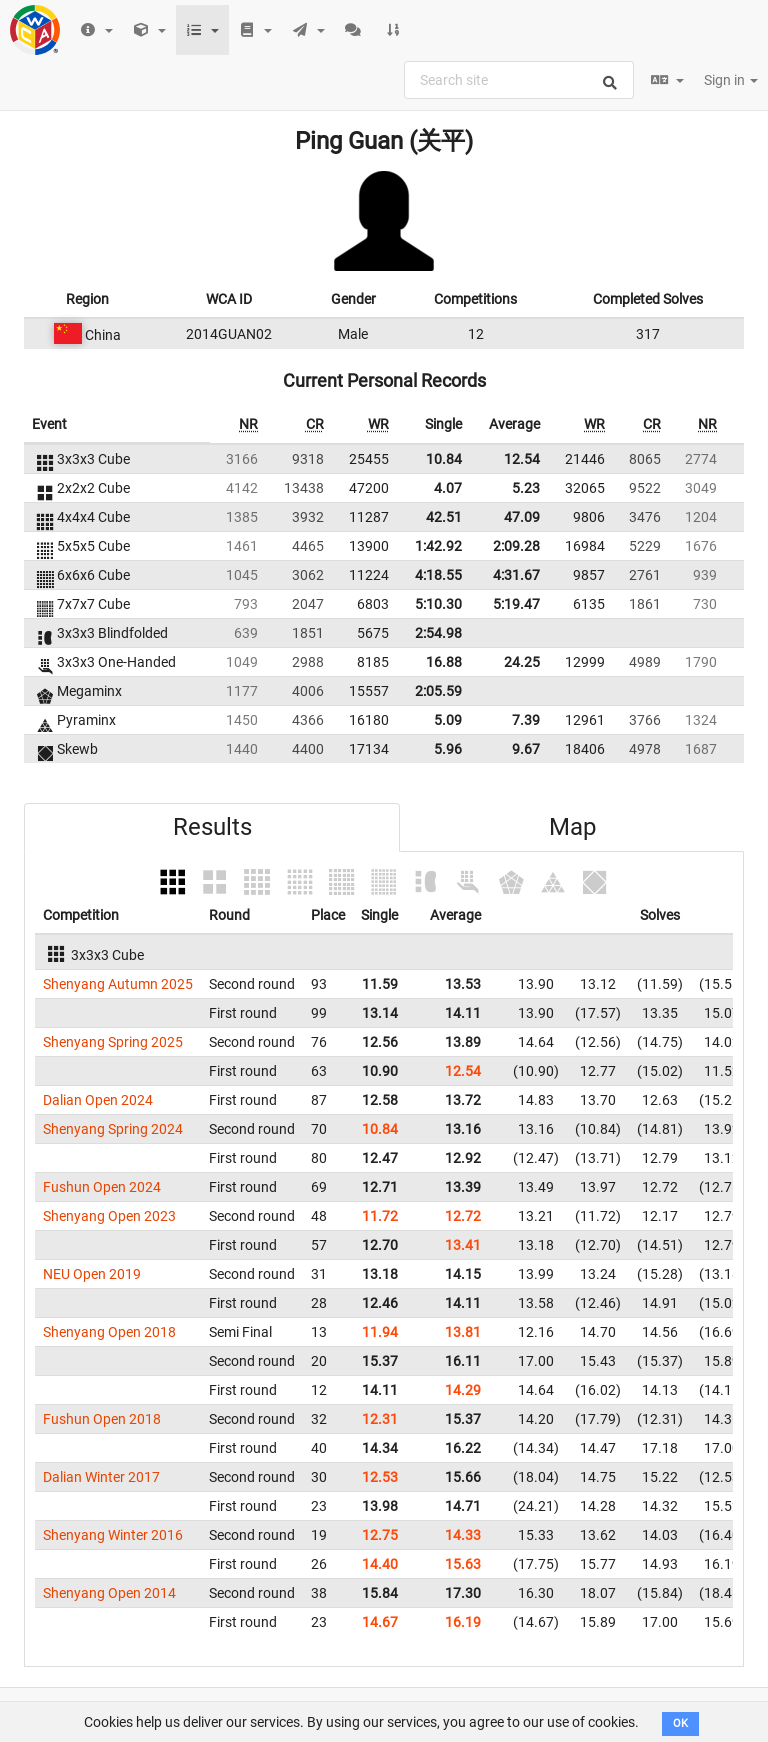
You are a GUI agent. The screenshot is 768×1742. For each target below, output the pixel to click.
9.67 (526, 749)
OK (680, 1723)
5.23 (526, 488)
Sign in (731, 80)
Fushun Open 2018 (102, 1419)
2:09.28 (516, 546)
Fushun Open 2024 (102, 1187)
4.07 (448, 488)
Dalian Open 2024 (98, 1100)
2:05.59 (438, 691)
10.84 (444, 459)
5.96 (448, 749)
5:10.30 (438, 604)
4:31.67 (516, 575)
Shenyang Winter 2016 (113, 1535)
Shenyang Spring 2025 (113, 1042)
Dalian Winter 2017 (101, 1477)
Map (572, 827)
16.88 (444, 662)
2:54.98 (438, 633)
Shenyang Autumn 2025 (118, 984)
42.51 (444, 517)
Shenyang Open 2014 (109, 1593)
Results (212, 827)
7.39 (526, 720)
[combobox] (519, 80)
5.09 (448, 720)
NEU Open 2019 (92, 1274)
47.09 (522, 517)
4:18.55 (438, 575)
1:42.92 (438, 546)
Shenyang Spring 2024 (113, 1129)
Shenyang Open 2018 (109, 1332)
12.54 (522, 459)
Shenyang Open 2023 (109, 1216)
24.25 (522, 662)
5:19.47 (516, 604)
